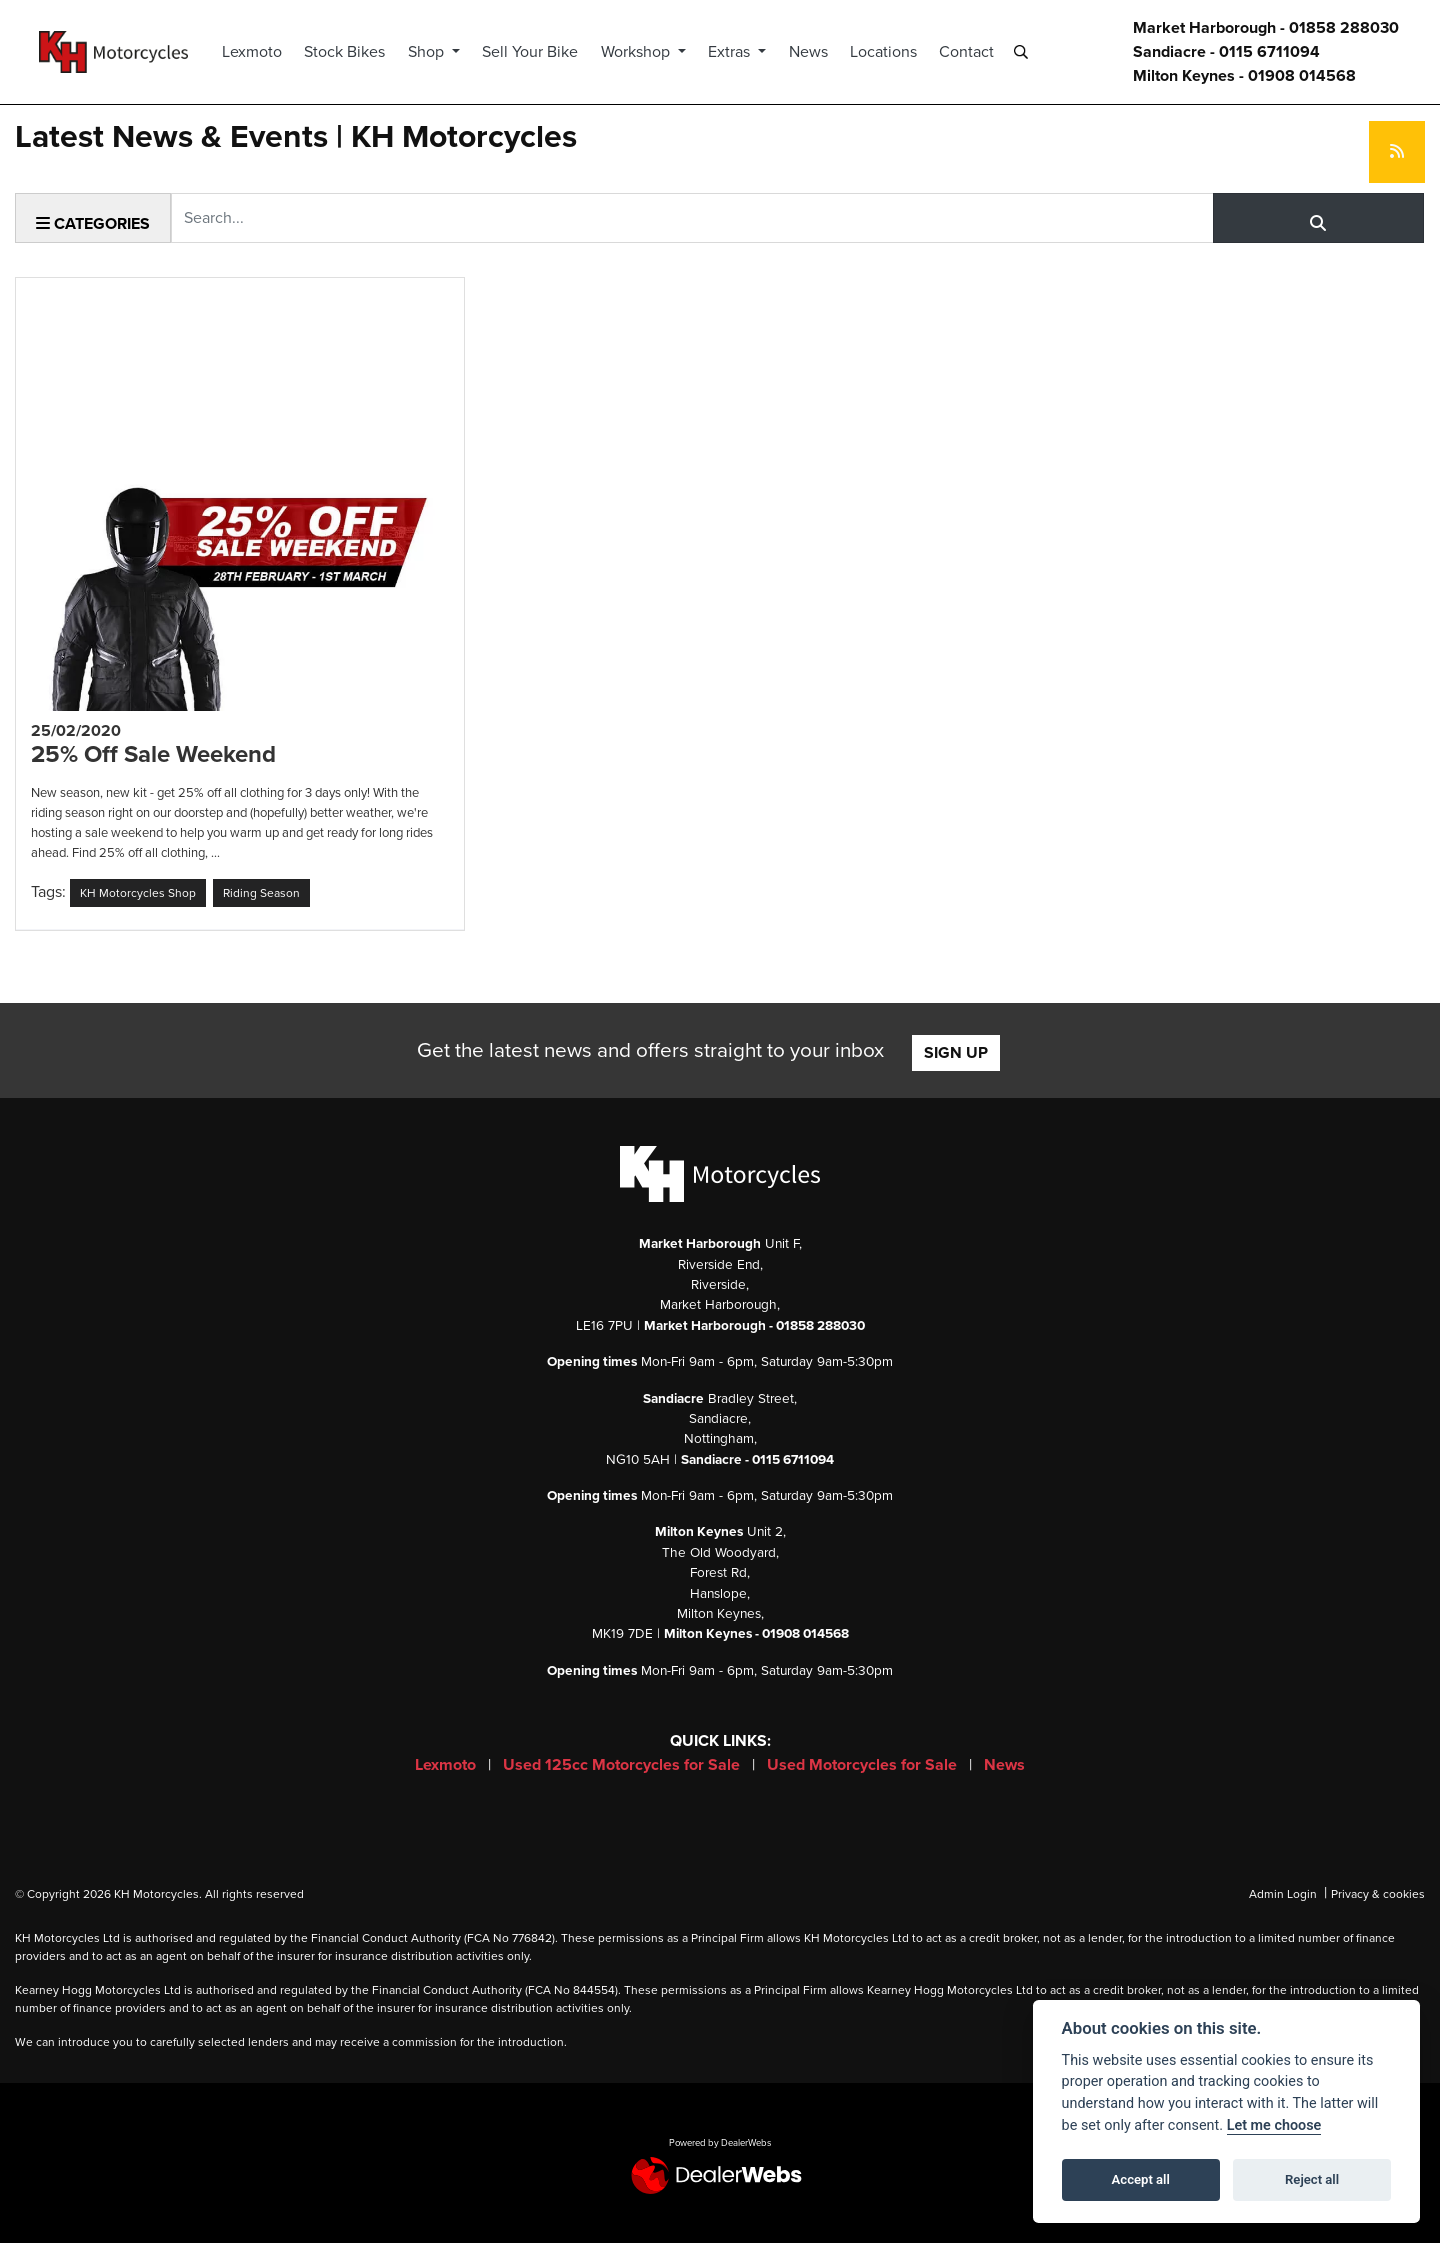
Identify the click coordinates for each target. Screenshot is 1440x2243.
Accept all (1141, 2179)
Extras (740, 52)
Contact (975, 52)
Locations (892, 52)
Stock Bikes (354, 52)
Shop (437, 52)
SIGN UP (956, 1053)
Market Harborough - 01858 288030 (1266, 28)
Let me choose (1274, 2125)
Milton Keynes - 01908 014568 (1244, 76)
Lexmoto (261, 52)
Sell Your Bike (539, 52)
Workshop (646, 52)
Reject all (1312, 2179)
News (817, 52)
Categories (93, 224)
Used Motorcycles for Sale (864, 1765)
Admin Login (1283, 1894)
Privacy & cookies (1378, 1894)
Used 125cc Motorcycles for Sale (623, 1765)
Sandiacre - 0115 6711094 (1226, 52)
